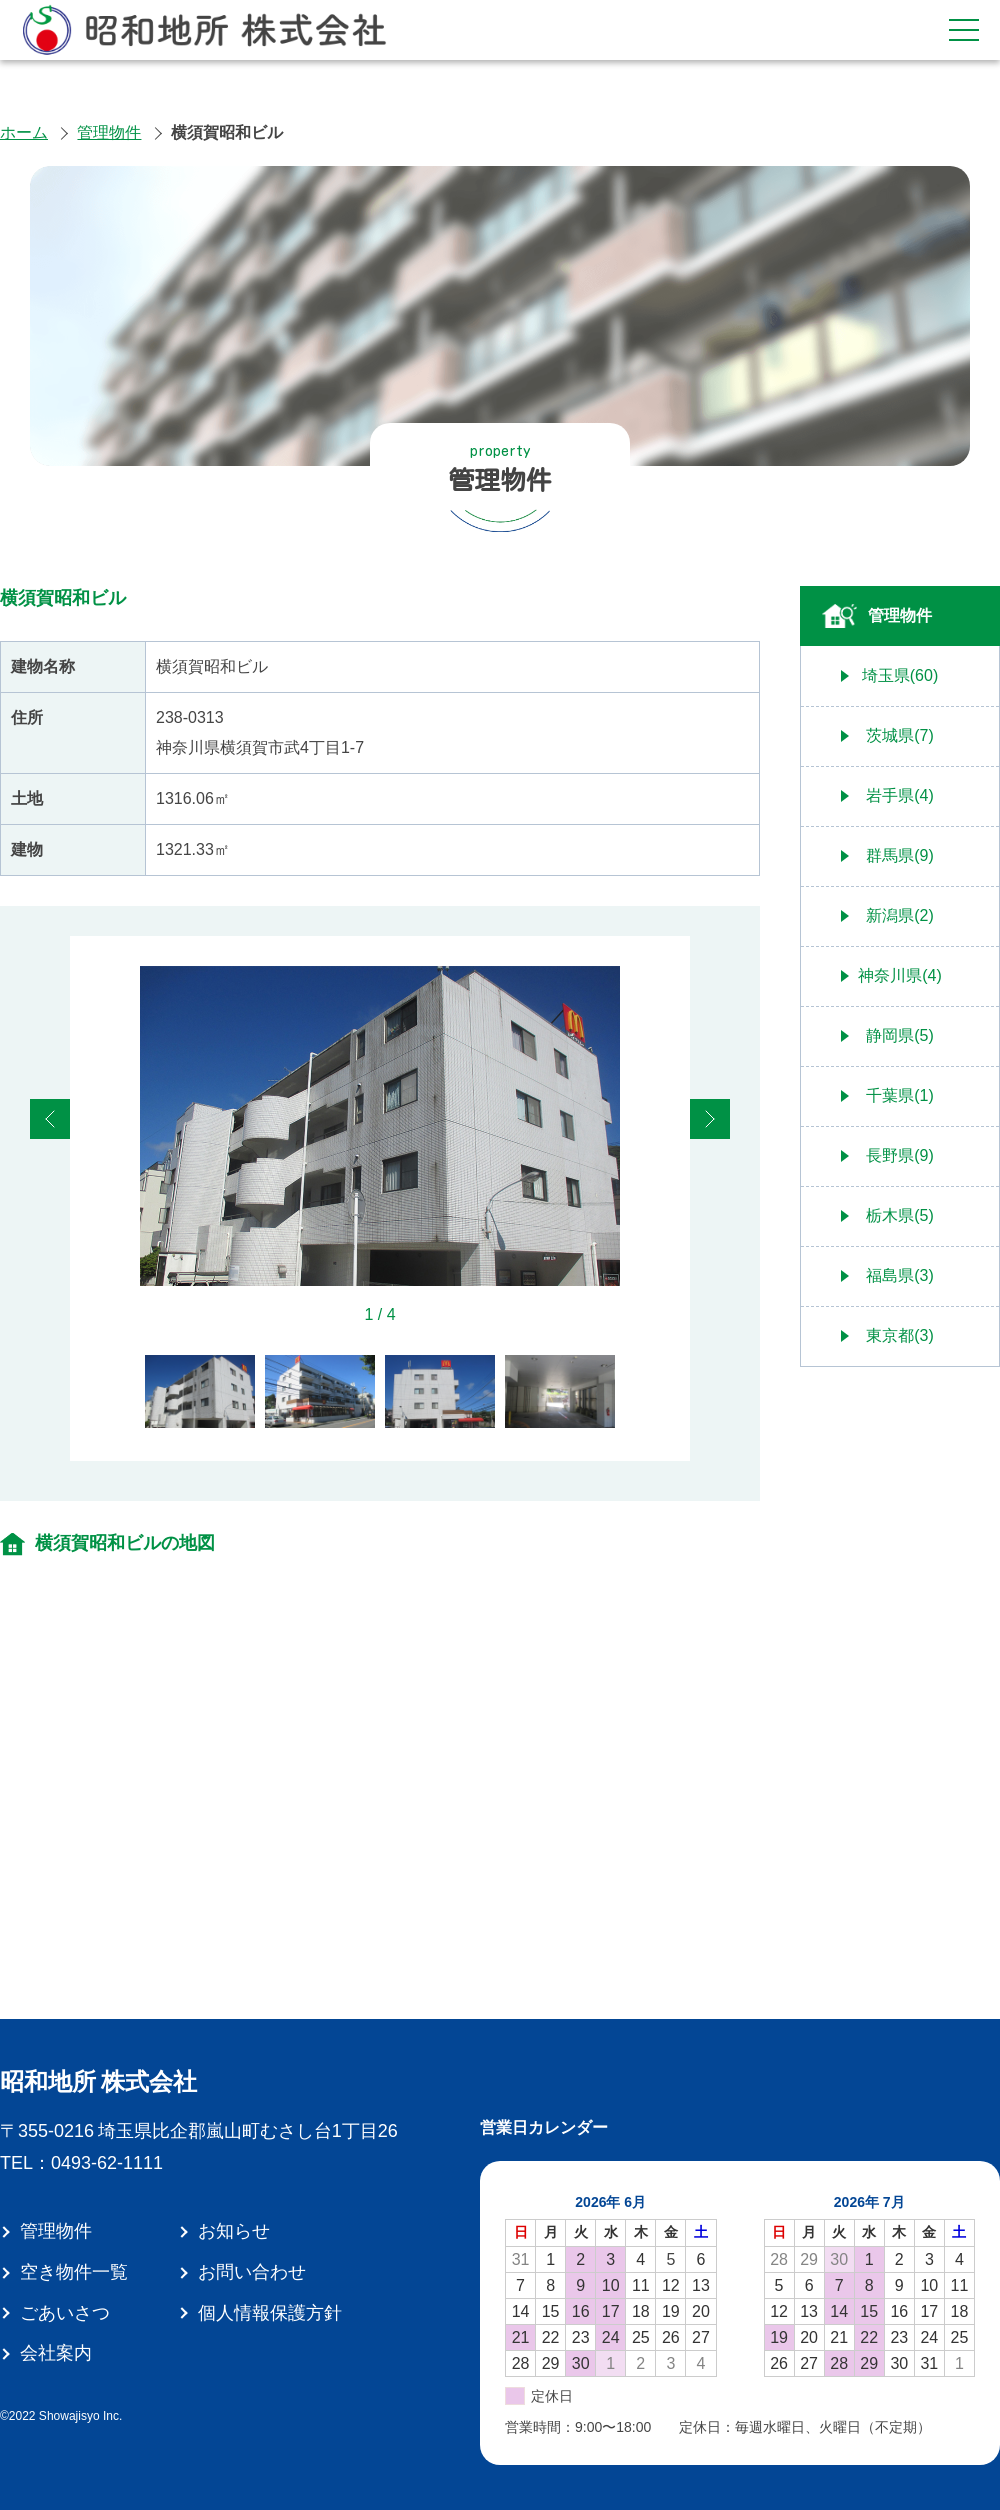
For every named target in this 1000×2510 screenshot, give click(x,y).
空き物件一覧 (74, 2272)
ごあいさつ (65, 2313)
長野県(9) (900, 1155)
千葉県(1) (900, 1095)
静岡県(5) (900, 1035)
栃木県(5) (900, 1215)
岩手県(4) (900, 795)
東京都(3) (900, 1335)
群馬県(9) (900, 855)
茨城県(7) (900, 735)
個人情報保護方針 (270, 2313)
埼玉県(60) (900, 675)
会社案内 (56, 2353)
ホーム (24, 132)
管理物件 (109, 132)
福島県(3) (900, 1275)
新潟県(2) (900, 915)
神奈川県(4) (900, 975)
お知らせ (234, 2231)
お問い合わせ (252, 2272)
